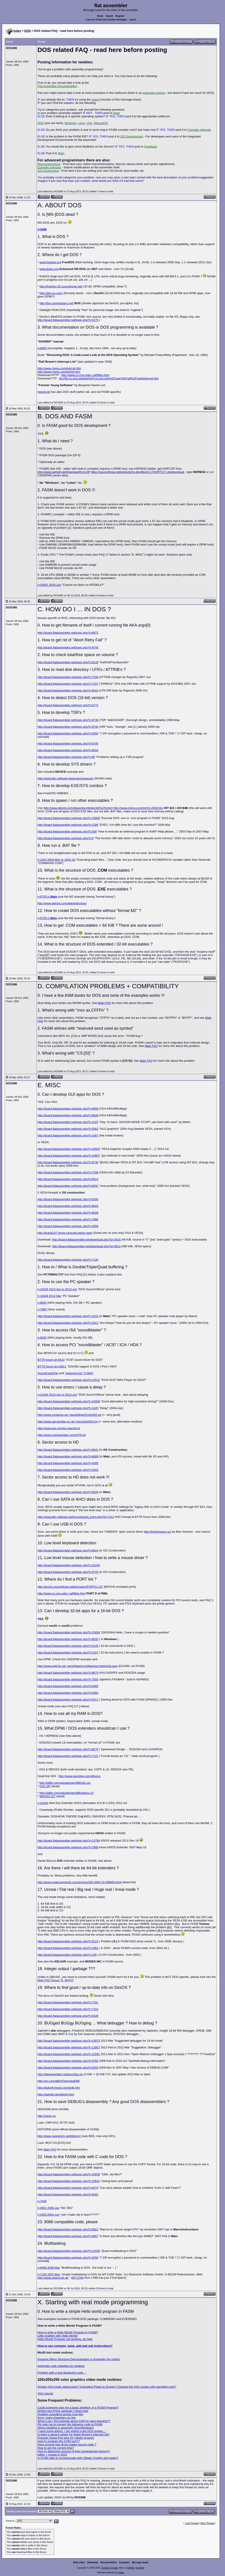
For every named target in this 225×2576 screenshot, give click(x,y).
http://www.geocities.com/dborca (79, 1776)
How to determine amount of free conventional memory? (74, 2451)
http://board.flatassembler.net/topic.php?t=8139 (68, 662)
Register (120, 16)
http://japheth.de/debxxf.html (56, 2094)
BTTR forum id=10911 (52, 1366)
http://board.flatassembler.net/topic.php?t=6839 (68, 1115)
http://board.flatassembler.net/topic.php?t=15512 (69, 1380)
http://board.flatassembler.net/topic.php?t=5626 (68, 1492)
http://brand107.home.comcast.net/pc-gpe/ (65, 1233)
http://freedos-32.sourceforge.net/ (60, 286)
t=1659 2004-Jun (49, 2214)
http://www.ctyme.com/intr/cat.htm (59, 368)
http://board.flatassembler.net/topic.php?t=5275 (68, 320)
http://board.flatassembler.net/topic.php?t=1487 (68, 1135)
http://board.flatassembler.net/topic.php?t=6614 (68, 1550)
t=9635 (42, 1302)
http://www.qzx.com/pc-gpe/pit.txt (59, 1428)
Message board (140, 2562)
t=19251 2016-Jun (49, 584)
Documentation (109, 2562)
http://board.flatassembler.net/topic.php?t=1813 (68, 1322)
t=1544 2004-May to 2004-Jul (56, 859)
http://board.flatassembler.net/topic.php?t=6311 (68, 1699)
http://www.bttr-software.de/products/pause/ (66, 778)
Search (109, 16)
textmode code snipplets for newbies (61, 2366)
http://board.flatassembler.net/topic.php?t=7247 (68, 683)
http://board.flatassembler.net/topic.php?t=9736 (68, 720)
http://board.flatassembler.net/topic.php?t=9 (66, 838)
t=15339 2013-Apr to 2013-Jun (57, 1289)
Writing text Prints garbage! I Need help (63, 2411)
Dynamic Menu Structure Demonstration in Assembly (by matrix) (79, 2359)
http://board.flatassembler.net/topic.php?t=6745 (68, 743)
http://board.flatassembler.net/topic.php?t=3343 (68, 1470)
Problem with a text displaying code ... (62, 2372)
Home (100, 16)
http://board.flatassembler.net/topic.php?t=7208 (68, 1172)
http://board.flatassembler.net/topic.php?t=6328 (68, 2016)
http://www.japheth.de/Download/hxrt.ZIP (64, 472)
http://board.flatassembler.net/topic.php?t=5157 (68, 1652)
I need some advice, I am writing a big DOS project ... (72, 2431)
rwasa (121, 2572)
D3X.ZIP (44, 1786)
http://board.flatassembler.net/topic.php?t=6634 (68, 750)
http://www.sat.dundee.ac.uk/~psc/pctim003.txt (68, 1421)
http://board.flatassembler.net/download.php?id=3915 (86, 1239)
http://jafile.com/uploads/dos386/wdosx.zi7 (66, 1793)
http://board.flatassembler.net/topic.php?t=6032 (68, 1185)
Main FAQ (104, 1003)
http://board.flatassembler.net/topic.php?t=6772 (68, 705)
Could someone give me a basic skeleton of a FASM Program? (78, 2407)
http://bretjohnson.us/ (157, 1531)
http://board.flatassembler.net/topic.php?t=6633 (68, 1639)
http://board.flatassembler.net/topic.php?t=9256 (68, 733)
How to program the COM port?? (59, 2441)
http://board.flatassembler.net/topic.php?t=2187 (68, 1122)
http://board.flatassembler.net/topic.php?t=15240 (69, 1565)
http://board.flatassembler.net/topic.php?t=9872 (68, 632)
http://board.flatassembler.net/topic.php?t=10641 (69, 2181)
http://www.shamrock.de (53, 2277)
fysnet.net (44, 392)
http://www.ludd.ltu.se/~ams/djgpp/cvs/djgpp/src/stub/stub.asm (78, 1666)
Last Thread (192, 2523)
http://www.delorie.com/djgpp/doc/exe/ (62, 903)
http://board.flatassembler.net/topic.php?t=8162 (68, 2194)
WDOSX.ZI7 (47, 1796)
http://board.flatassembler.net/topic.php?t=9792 (68, 2061)
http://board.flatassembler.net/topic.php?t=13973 (69, 2040)
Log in (132, 19)
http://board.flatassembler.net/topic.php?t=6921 (68, 2229)
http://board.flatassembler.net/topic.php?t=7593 (68, 1679)
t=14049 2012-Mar (50, 1296)
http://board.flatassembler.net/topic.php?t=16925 (69, 1149)
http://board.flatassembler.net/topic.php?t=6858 (68, 1108)
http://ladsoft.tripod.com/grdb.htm (59, 2087)
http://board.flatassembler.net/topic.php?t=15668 (69, 818)
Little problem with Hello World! (58, 2335)
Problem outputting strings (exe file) (60, 2414)
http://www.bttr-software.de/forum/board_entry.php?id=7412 (76, 1517)
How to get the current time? (56, 2448)
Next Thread (207, 2523)
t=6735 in (47, 896)
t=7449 (42, 2201)
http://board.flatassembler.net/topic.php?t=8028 (68, 1212)
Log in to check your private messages (106, 19)
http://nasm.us (47, 2116)
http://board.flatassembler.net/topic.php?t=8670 (68, 1672)
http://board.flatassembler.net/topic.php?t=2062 (68, 1128)
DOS (27, 30)
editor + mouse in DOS (52, 2454)
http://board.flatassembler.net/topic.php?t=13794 (69, 1840)
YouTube (139, 2568)
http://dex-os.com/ (50, 293)
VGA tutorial (45, 2393)
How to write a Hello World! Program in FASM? (68, 2332)
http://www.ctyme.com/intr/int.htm (59, 371)
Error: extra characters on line (57, 2417)
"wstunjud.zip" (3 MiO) (79, 1373)
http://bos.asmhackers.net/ (56, 303)
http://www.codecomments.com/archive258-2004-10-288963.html (80, 1882)
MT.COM (78, 2277)
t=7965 (42, 1309)
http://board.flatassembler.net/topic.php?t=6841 (68, 1449)
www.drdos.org (49, 269)
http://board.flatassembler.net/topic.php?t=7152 (68, 2009)
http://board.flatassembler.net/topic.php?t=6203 (68, 2067)
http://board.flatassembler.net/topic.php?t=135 (67, 1954)
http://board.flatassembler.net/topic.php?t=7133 (68, 1259)
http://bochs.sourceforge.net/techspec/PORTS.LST (70, 1586)
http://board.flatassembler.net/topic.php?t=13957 (69, 2047)
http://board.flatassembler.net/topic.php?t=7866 (68, 1219)
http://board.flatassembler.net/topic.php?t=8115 (68, 1941)
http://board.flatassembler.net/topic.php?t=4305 (68, 1463)
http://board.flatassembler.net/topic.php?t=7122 (68, 1756)
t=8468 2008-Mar (49, 2267)
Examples (124, 2562)
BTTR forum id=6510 (51, 1359)
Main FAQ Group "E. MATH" (56, 1980)
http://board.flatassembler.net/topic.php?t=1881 (68, 1948)
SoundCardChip (48, 1373)
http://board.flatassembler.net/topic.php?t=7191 (68, 2002)
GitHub (130, 2568)
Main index (79, 2562)
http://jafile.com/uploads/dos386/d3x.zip (64, 1782)
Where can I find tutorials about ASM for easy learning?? (74, 2421)
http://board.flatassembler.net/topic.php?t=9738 (68, 1162)
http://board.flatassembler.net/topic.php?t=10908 (69, 1401)
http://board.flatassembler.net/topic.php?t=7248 (68, 677)
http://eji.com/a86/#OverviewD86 (59, 2081)
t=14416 (43, 1803)
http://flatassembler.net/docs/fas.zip (60, 2074)
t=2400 (42, 229)
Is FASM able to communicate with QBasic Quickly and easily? (78, 2458)
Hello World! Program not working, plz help (65, 2339)
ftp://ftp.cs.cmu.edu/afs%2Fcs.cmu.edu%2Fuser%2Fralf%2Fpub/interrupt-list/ (109, 378)
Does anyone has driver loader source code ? (67, 2444)
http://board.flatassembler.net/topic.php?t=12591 (69, 2054)
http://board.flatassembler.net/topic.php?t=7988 (68, 1847)
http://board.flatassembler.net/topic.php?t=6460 (68, 1686)
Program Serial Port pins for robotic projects (66, 2437)
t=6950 (42, 348)
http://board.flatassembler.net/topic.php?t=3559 (68, 1226)
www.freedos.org (50, 262)
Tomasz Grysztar (109, 2568)
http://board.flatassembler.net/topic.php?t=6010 (68, 690)
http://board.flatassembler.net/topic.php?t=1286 (68, 824)
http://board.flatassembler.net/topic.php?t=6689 (68, 1456)
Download (92, 2562)
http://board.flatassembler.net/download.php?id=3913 (86, 1246)
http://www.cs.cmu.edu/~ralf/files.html (85, 375)
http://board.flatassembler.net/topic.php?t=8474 (68, 2187)
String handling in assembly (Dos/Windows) (66, 2427)
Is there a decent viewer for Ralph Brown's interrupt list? (74, 2434)
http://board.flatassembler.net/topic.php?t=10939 (69, 2174)
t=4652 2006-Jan (49, 2208)
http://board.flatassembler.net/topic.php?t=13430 (69, 2251)
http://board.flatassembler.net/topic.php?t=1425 (68, 1408)
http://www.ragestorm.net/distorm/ (59, 2136)
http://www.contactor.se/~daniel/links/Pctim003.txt (69, 1414)
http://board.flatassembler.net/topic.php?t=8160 (68, 1199)
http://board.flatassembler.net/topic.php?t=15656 (69, 1632)
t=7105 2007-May (49, 2274)
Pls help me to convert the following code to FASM (70, 2424)
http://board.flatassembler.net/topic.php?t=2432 (68, 1316)
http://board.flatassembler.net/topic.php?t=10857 (69, 1155)
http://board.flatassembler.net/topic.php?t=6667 (68, 2236)
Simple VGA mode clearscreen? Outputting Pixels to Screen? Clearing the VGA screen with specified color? (107, 2386)
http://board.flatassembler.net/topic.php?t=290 (67, 831)
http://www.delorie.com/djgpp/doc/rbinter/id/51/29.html (78, 808)
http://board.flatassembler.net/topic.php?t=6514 (68, 1179)
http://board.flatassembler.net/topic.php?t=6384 (68, 1693)
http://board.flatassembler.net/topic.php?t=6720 (68, 1572)
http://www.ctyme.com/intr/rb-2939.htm (138, 808)
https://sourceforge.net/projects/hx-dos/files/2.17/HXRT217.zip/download (137, 472)
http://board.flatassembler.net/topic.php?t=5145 (68, 1645)
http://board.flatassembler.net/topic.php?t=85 (66, 757)
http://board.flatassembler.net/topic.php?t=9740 (68, 647)
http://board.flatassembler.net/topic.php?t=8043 (68, 1206)
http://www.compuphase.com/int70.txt (62, 1435)
